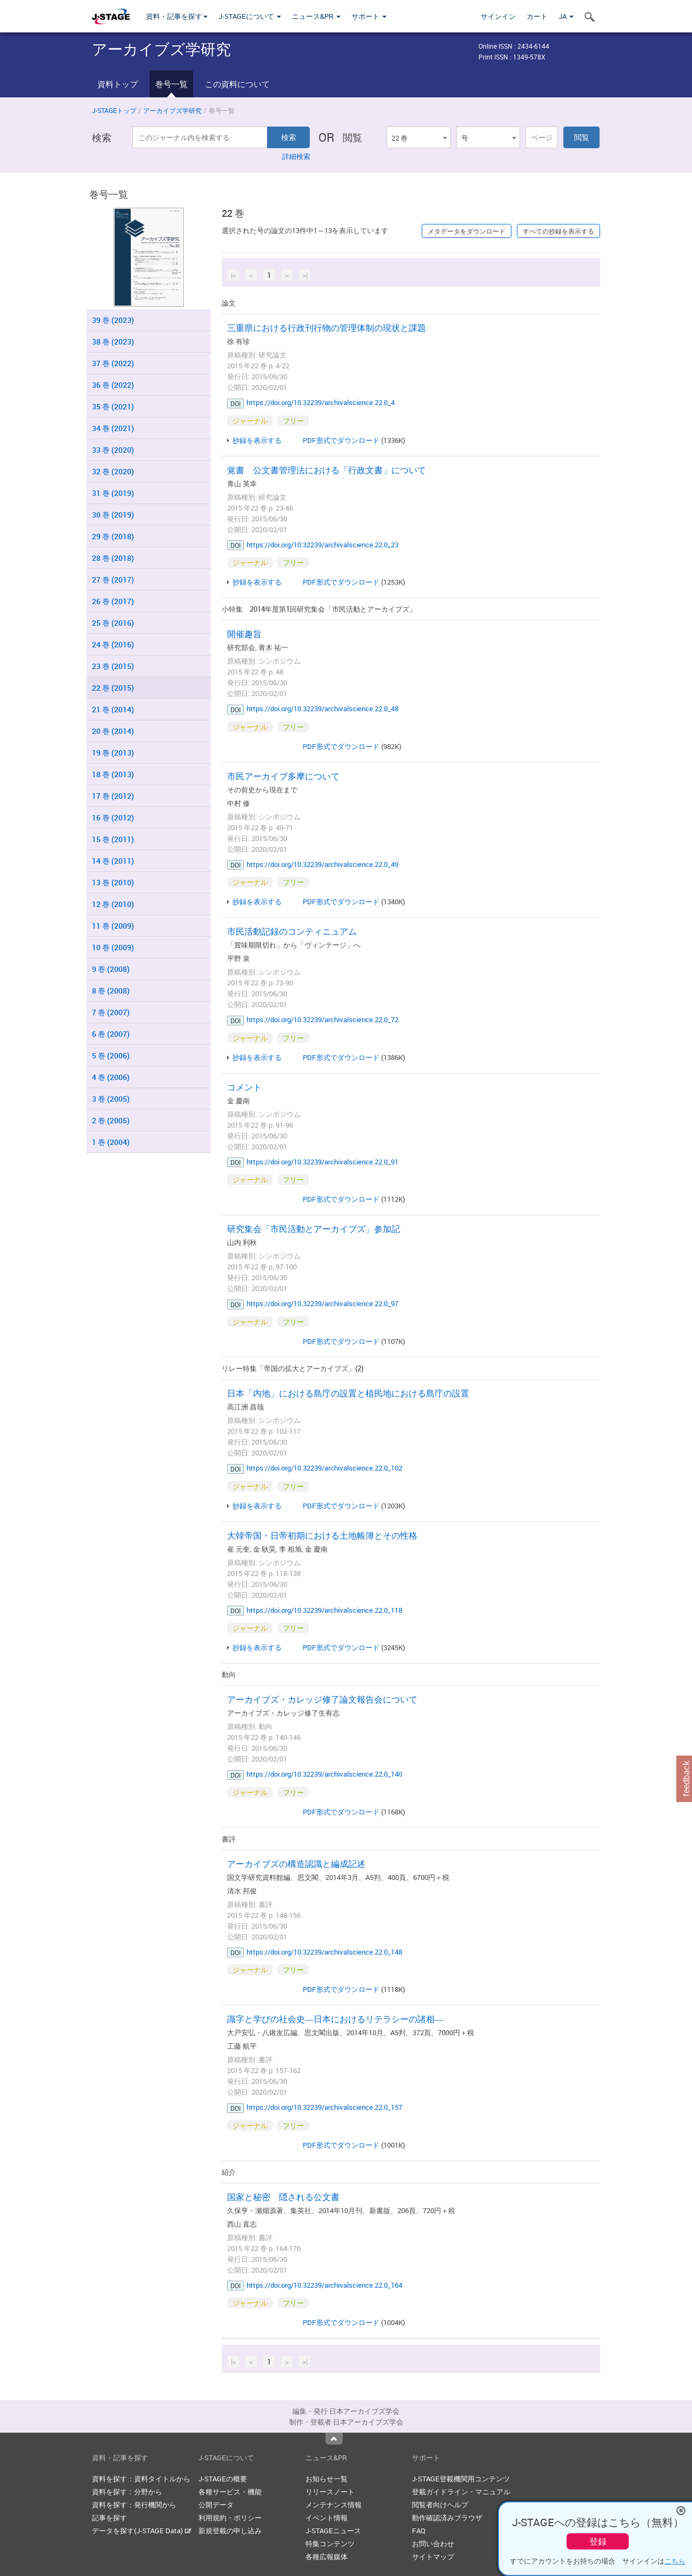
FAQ (418, 2530)
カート (537, 16)
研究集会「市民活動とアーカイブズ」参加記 (313, 1229)
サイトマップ (433, 2556)
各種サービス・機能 (230, 2491)
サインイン (498, 16)
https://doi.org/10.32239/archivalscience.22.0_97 (322, 1303)
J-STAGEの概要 (222, 2479)
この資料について (237, 83)
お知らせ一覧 (326, 2479)
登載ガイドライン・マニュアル (461, 2491)
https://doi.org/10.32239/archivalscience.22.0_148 (324, 1952)
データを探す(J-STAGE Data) (141, 2530)
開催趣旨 (244, 634)
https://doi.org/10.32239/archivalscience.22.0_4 (321, 402)
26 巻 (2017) (113, 601)
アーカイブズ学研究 (172, 110)
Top (334, 2439)
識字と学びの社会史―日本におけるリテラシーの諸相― (335, 2019)
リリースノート (330, 2491)
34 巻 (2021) (113, 428)
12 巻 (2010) (113, 904)
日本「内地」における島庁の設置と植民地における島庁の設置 (348, 1393)
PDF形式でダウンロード (341, 440)
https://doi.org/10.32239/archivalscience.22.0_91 (322, 1162)
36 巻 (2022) (113, 385)
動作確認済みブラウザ (447, 2517)
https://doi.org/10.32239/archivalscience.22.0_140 (324, 1774)
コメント (244, 1087)
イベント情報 (326, 2517)
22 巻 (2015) (113, 688)
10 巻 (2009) (113, 947)
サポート (369, 16)
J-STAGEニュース (333, 2530)
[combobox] (418, 137)
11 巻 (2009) (113, 926)
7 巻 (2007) (111, 1012)
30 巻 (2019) (113, 514)
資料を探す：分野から (127, 2491)
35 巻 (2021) (113, 406)
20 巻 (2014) (113, 731)
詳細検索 (296, 156)
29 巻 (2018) (113, 536)
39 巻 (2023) (113, 320)
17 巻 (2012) (113, 796)
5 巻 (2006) (111, 1055)
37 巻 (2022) (113, 363)
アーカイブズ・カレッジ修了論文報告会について (322, 1699)
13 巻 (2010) (113, 882)
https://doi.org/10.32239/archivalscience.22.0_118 (324, 1610)
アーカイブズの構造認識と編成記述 (296, 1864)
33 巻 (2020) (113, 450)
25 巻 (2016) (113, 623)
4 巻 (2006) (111, 1077)
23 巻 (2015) (113, 666)
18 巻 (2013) (113, 774)
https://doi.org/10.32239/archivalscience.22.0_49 (322, 864)
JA (566, 16)
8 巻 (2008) (111, 990)
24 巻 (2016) (113, 644)
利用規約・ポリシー (230, 2517)
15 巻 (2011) (113, 839)
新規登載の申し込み (230, 2530)
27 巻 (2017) (113, 579)
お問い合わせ (433, 2543)
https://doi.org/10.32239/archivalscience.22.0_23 (322, 544)
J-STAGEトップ (114, 110)
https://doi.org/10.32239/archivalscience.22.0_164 (324, 2285)
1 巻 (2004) (111, 1142)
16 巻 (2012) (113, 817)
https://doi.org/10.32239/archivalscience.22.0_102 (324, 1468)
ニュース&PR (316, 16)
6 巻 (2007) (111, 1034)
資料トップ (117, 83)
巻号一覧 (171, 83)
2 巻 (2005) (111, 1120)
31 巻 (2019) (113, 493)
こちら (675, 2561)
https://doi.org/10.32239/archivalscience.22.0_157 (324, 2107)
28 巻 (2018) (113, 558)
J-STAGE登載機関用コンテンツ (461, 2479)
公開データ (216, 2504)
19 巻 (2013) (113, 752)
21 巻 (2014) (113, 709)
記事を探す (109, 2517)
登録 (598, 2541)
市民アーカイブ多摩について (283, 776)
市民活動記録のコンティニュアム (292, 931)
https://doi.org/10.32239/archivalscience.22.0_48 (322, 708)
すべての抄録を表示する (558, 231)
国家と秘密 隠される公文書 (283, 2197)
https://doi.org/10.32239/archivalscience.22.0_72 (322, 1019)
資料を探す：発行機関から (134, 2504)
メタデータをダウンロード (466, 231)
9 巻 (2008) (111, 969)
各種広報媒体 (326, 2556)
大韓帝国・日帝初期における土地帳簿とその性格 (322, 1535)
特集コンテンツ (330, 2543)
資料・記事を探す (177, 16)
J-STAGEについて (249, 16)
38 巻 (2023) (113, 341)
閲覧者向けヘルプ (440, 2504)
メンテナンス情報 (333, 2504)
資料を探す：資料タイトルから (141, 2479)
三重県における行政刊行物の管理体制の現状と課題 (326, 328)
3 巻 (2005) (111, 1099)
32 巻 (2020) (113, 471)
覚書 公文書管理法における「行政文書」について (326, 470)
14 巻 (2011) (113, 861)
